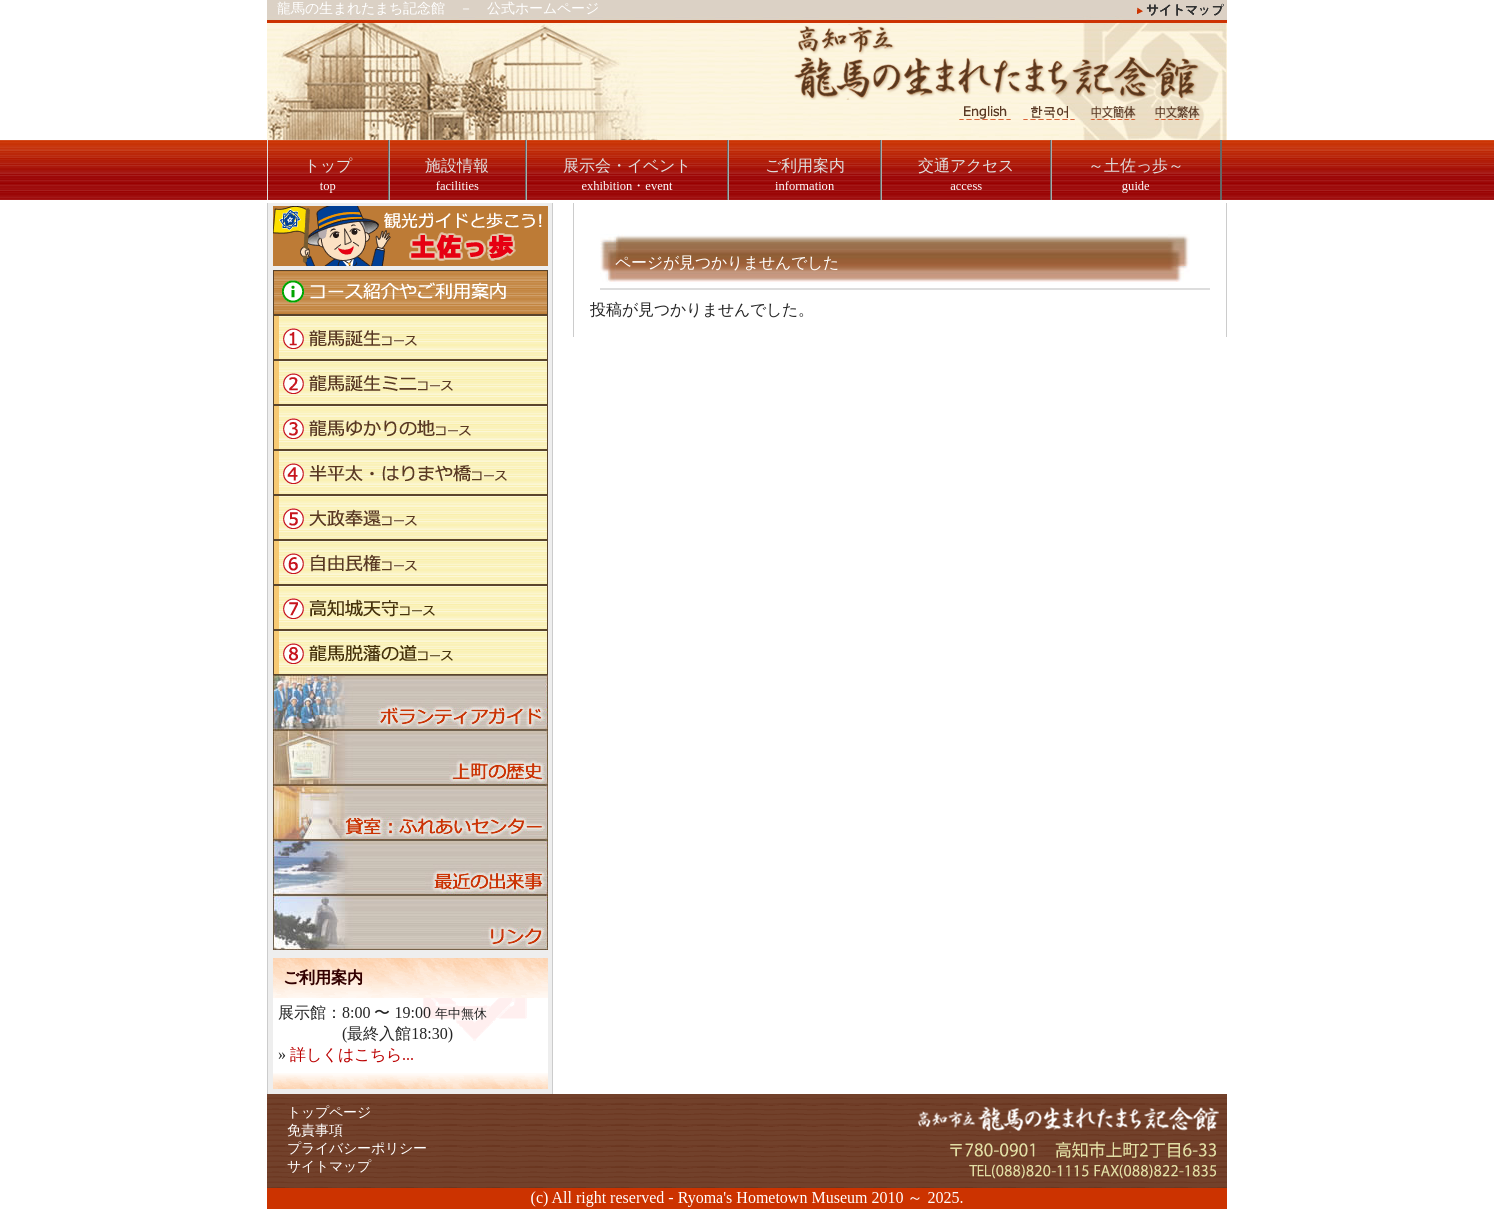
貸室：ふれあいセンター (410, 812)
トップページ (329, 1112)
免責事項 (315, 1130)
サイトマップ (329, 1166)
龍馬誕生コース (410, 337)
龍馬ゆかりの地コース (410, 427)
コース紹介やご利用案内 (410, 292)
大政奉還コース (410, 517)
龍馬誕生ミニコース (410, 382)
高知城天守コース (410, 607)
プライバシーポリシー (357, 1148)
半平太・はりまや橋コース (410, 472)
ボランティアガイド (410, 702)
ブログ (410, 867)
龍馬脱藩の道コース (410, 652)
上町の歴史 (410, 757)
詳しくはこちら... (352, 1054)
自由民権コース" (410, 562)
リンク (410, 922)
